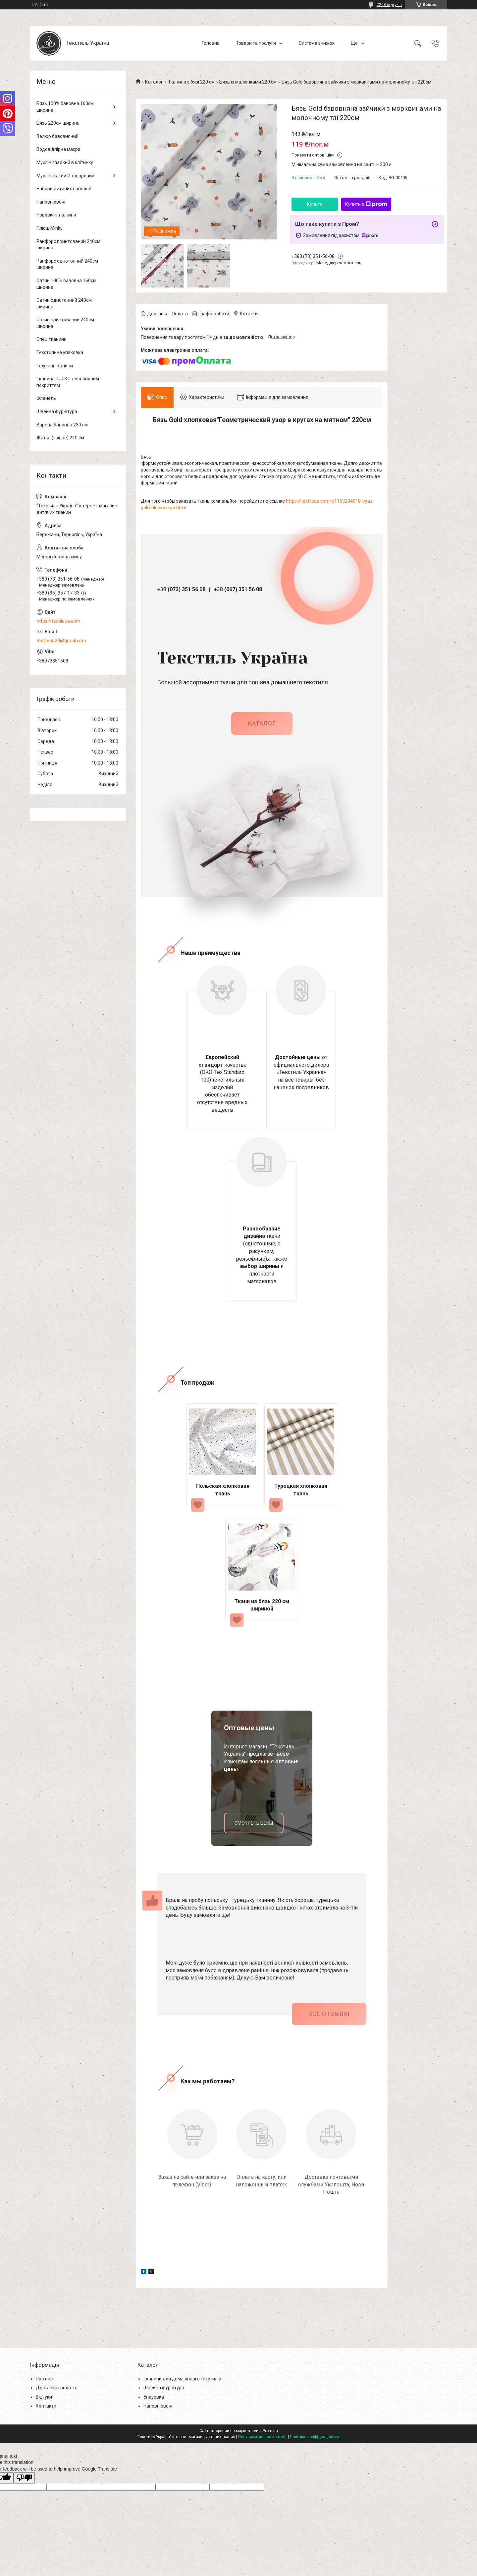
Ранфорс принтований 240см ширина (68, 245)
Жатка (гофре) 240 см (60, 437)
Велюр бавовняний (57, 136)
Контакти (46, 2406)
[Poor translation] (24, 2478)
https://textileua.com (58, 621)
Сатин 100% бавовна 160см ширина (66, 284)
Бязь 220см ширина (58, 123)
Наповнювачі (50, 202)
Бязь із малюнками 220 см (248, 82)
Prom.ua (270, 2430)
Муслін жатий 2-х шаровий (65, 175)
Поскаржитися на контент (262, 2436)
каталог (262, 723)
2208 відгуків (389, 4)
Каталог (154, 82)
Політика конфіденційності (315, 2436)
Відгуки (44, 2397)
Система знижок (317, 43)
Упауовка (153, 2397)
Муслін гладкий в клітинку (64, 162)
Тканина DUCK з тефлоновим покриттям (67, 382)
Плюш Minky (49, 228)
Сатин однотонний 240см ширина (64, 303)
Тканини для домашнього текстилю (182, 2378)
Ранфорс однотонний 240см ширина (67, 264)
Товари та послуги (256, 43)
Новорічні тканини (56, 215)
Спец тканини (51, 339)
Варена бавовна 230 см (62, 424)
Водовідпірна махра (58, 149)
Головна (211, 43)
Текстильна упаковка (59, 352)
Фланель (46, 398)
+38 (181, 589)
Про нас (44, 2378)
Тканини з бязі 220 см (191, 82)
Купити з (366, 204)
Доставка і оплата (56, 2387)
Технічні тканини (54, 365)
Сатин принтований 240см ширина (65, 323)
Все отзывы (328, 2013)
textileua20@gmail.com (61, 640)
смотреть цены (254, 1823)
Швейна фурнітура (56, 411)
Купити (315, 204)
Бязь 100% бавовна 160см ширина (65, 107)
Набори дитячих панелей (63, 188)
